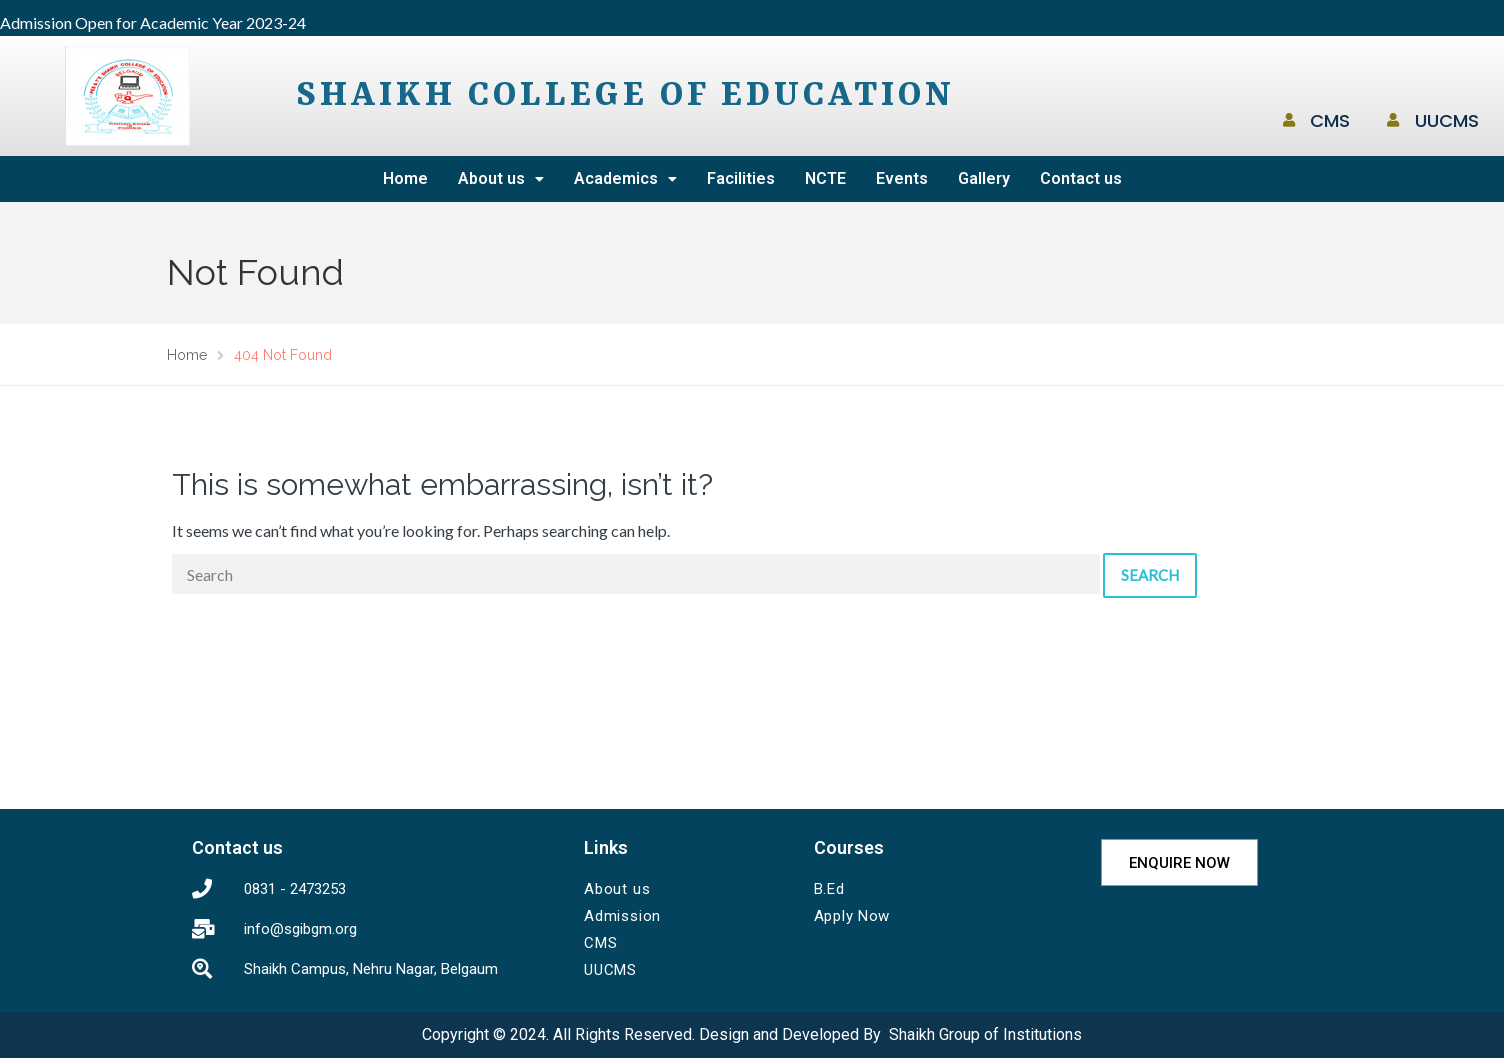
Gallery (984, 178)
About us (501, 178)
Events (902, 178)
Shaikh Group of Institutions (985, 1034)
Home (405, 178)
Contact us (1081, 178)
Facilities (741, 178)
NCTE (825, 178)
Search (1150, 575)
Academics (625, 178)
